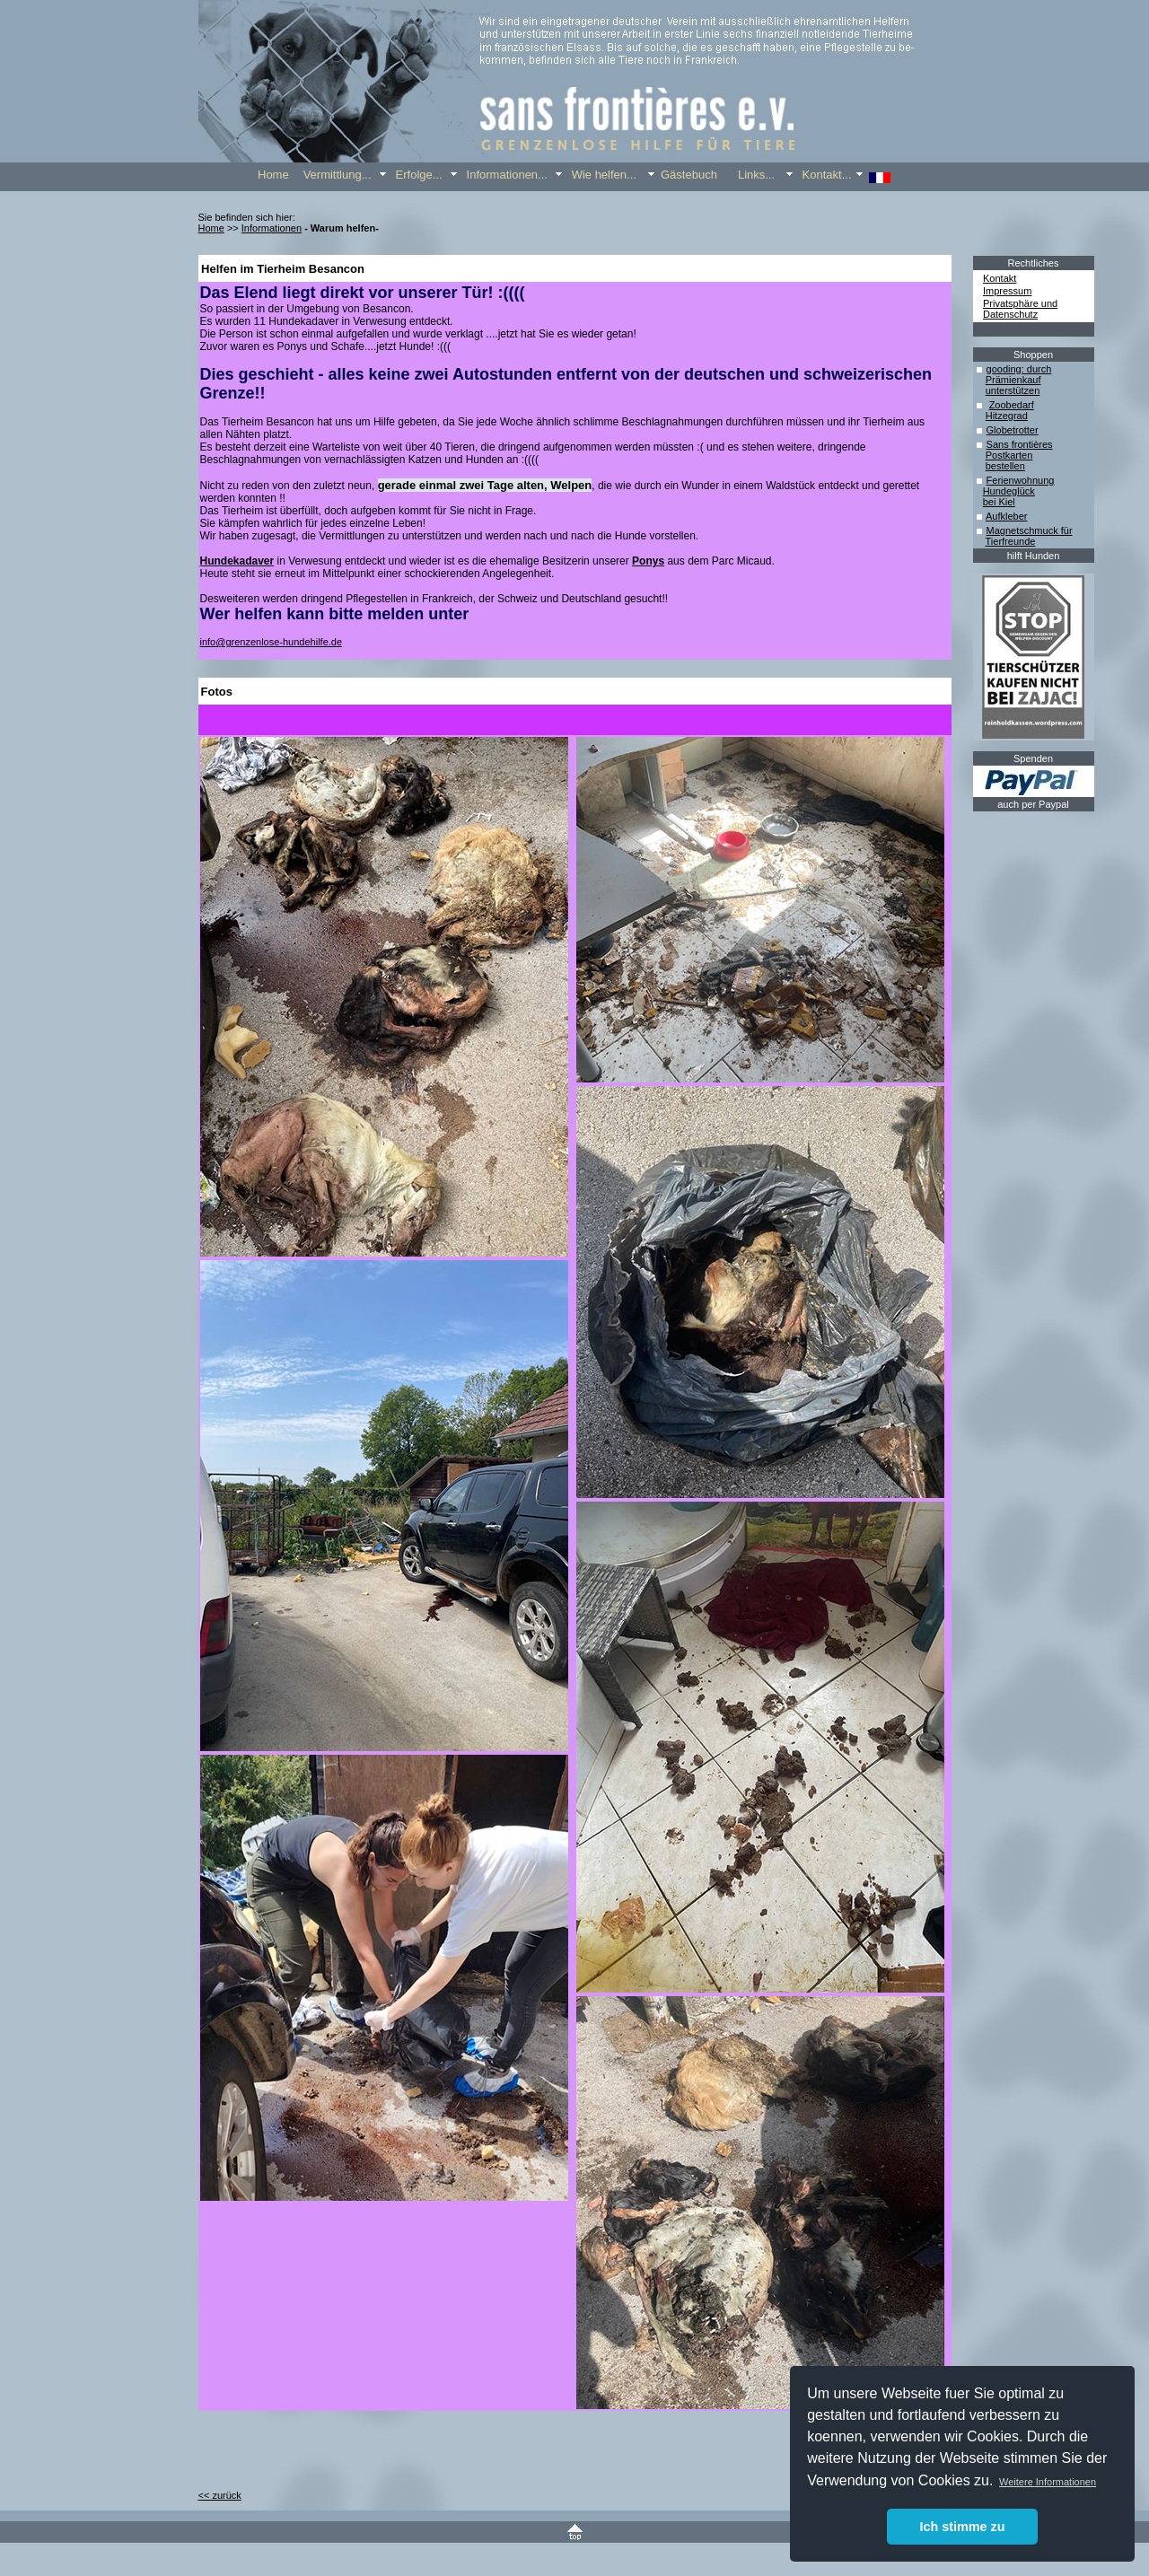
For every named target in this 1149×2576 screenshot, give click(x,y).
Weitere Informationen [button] (1047, 2481)
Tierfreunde (1011, 541)
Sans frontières (1020, 444)
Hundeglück (1009, 491)
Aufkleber (1006, 516)
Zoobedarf (1011, 404)
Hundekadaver (237, 561)
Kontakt (999, 278)
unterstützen (1013, 390)
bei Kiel (999, 501)
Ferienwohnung (1021, 480)
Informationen (271, 228)
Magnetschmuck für (1030, 530)
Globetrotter (1013, 430)
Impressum (1007, 290)
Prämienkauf (1013, 379)
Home (211, 228)
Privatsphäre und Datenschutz (1020, 309)
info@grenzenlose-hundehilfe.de (271, 641)
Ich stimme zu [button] (961, 2526)
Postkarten (1009, 455)
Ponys (648, 561)
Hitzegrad (1007, 415)
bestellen (1005, 465)
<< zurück (219, 2495)
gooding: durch (1019, 369)
